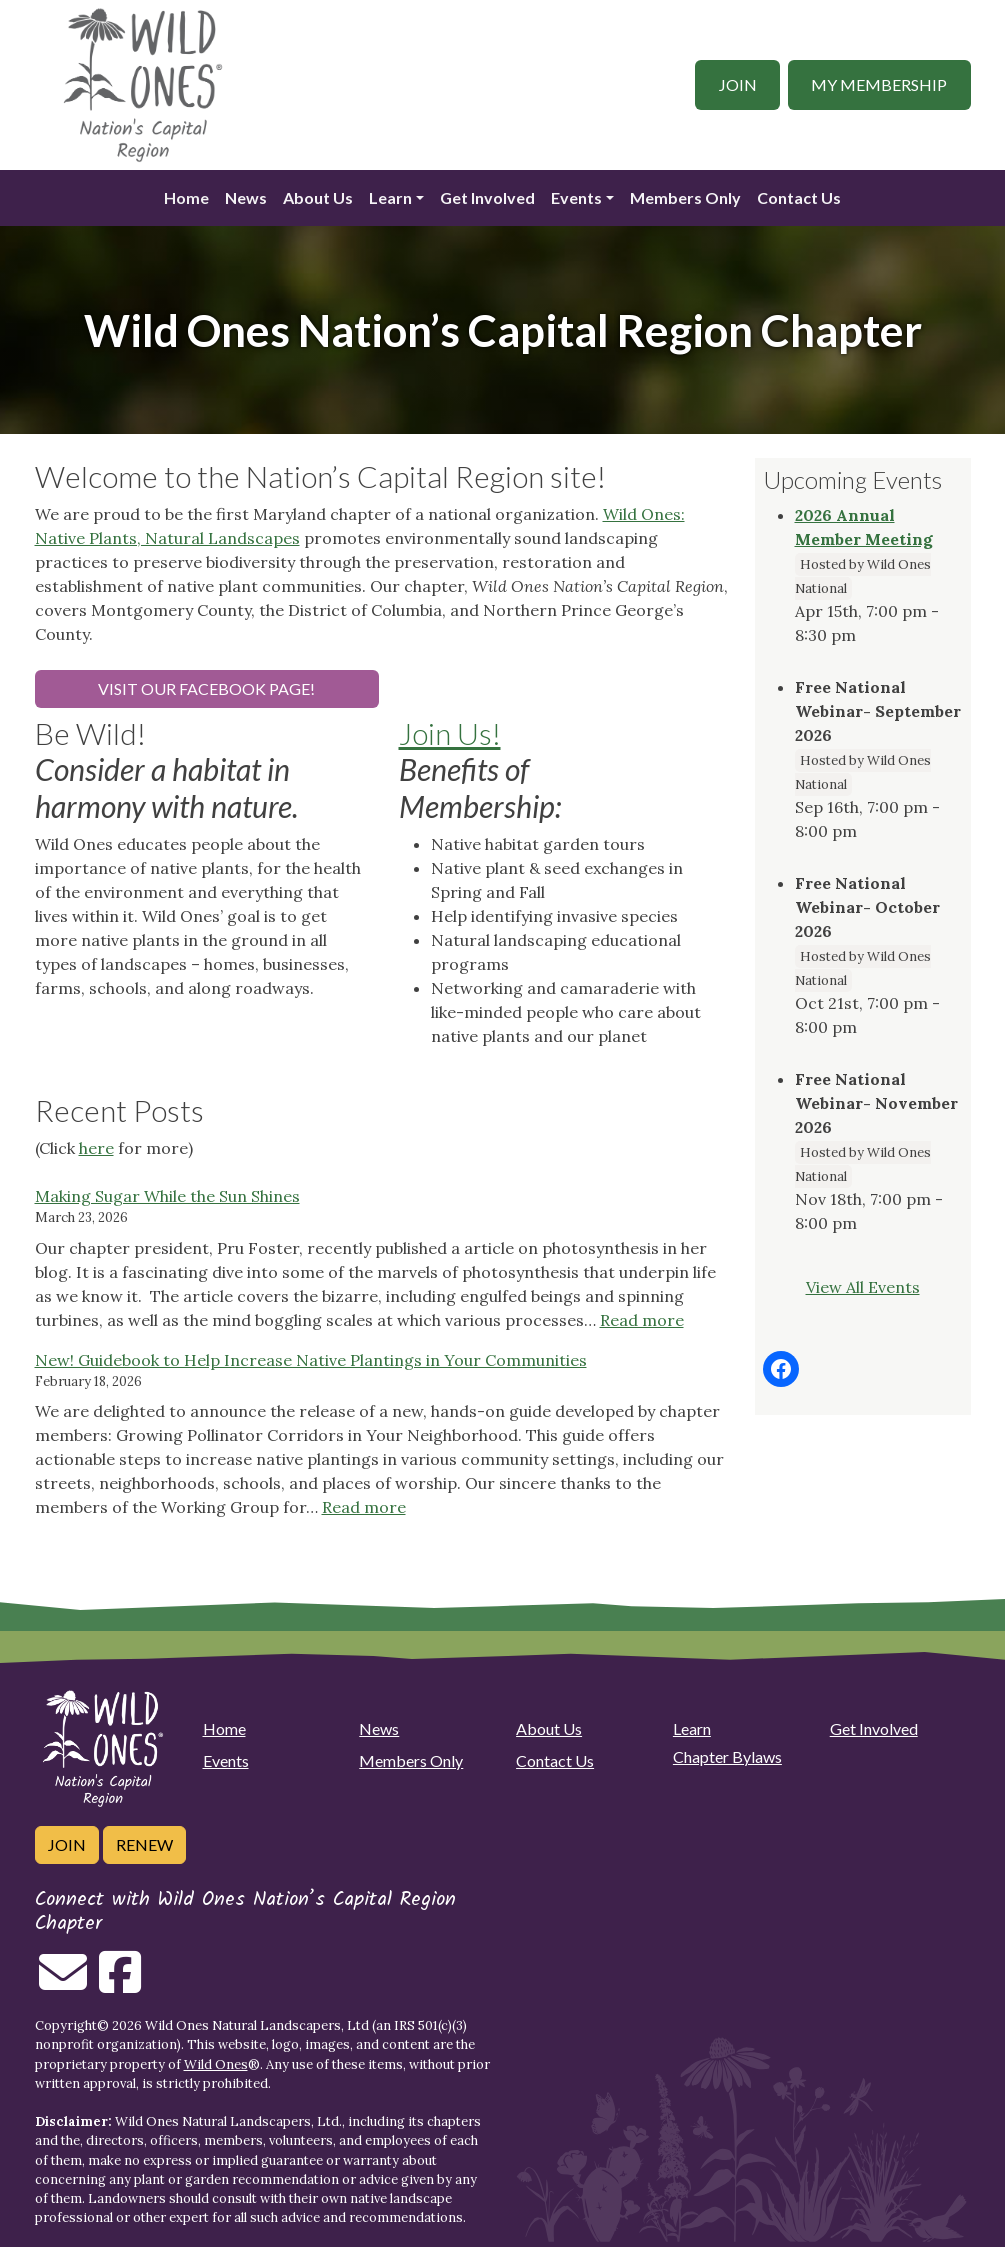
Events (576, 197)
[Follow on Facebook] (120, 1984)
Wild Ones (216, 2064)
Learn (390, 197)
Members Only (685, 197)
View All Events (863, 1287)
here (96, 1148)
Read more (642, 1320)
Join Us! (450, 733)
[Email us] (63, 1984)
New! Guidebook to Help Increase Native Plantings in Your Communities (311, 1360)
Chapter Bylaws (727, 1756)
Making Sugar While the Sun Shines (167, 1196)
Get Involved (487, 197)
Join (738, 84)
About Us (318, 197)
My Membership (879, 84)
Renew (144, 1844)
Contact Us (799, 197)
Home (186, 197)
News (246, 197)
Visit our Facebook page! (206, 688)
